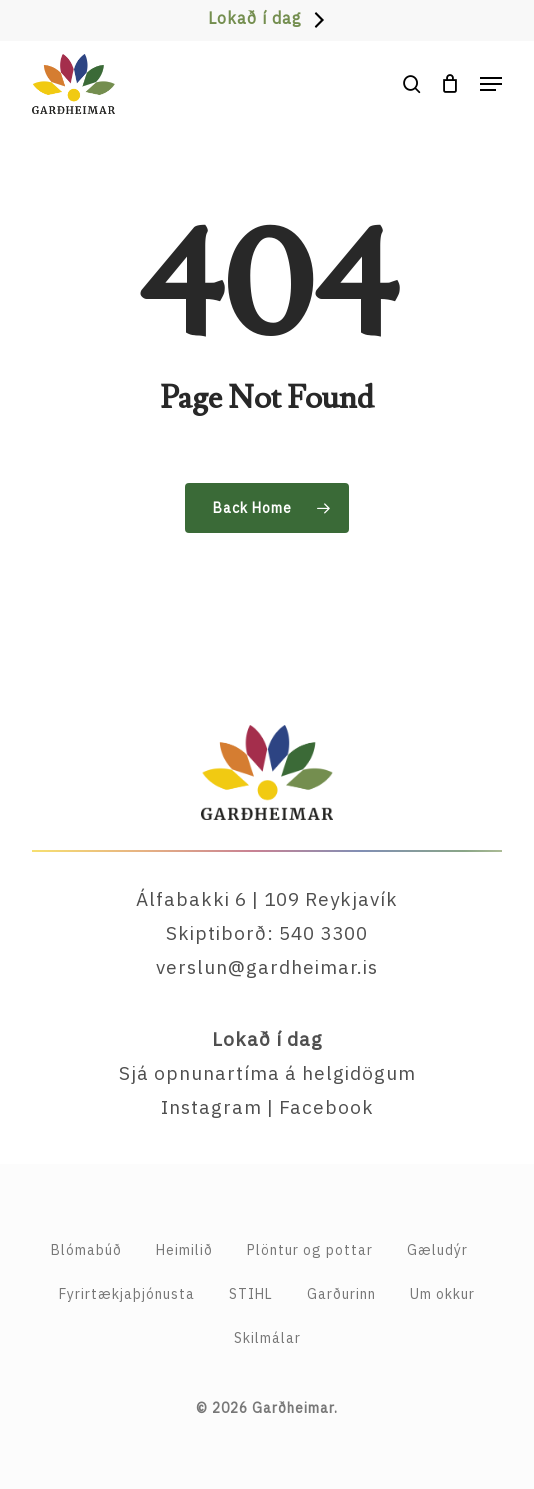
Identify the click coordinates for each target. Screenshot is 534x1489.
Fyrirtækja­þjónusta (127, 1294)
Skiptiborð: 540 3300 (267, 933)
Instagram (211, 1107)
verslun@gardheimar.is (267, 967)
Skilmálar (267, 1338)
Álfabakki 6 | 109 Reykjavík (267, 899)
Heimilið (184, 1250)
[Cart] (450, 84)
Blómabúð (86, 1250)
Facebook (326, 1107)
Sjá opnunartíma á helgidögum (267, 1073)
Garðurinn (341, 1294)
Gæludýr (437, 1250)
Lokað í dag (255, 18)
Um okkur (442, 1294)
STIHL (251, 1294)
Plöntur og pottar (310, 1250)
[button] (491, 84)
